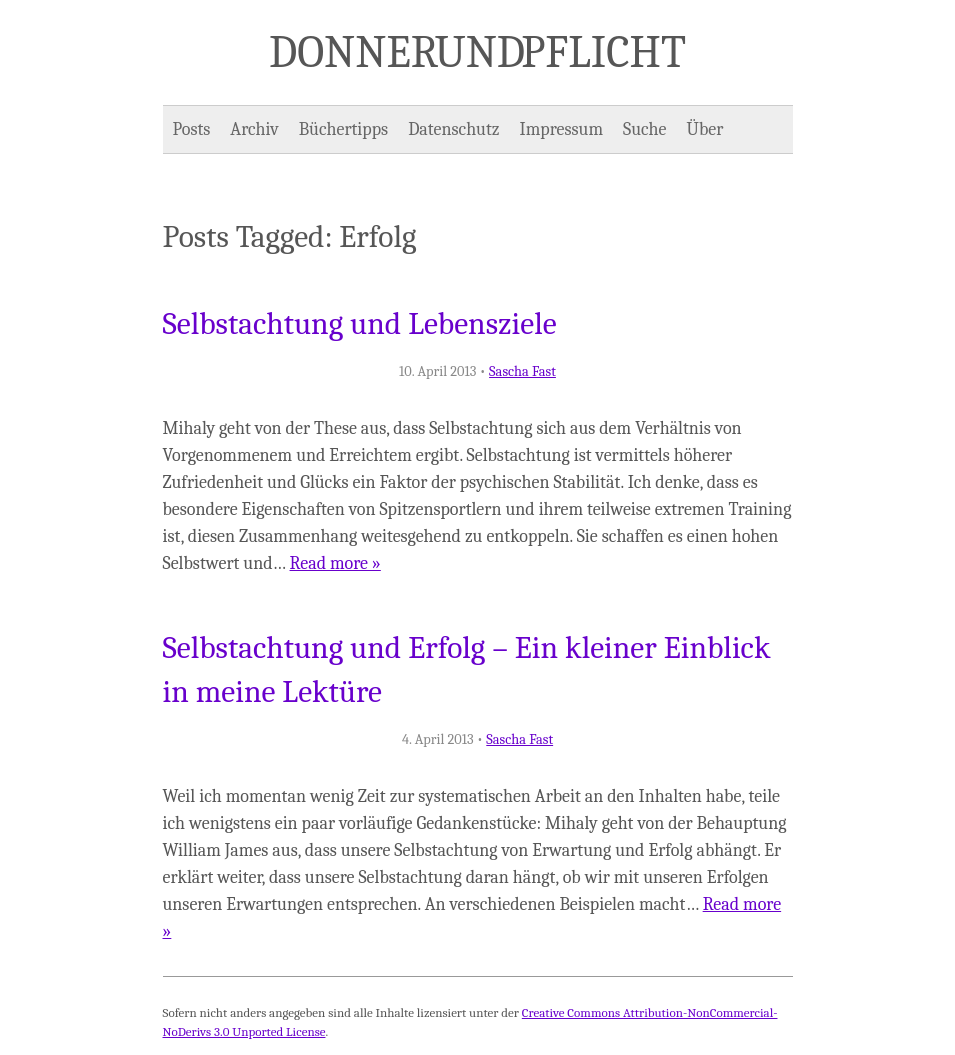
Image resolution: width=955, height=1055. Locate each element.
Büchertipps (343, 129)
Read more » (335, 563)
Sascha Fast (522, 371)
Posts (192, 129)
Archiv (254, 129)
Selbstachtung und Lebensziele (360, 324)
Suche (644, 129)
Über (705, 129)
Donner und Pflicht (477, 52)
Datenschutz (453, 129)
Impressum (562, 129)
